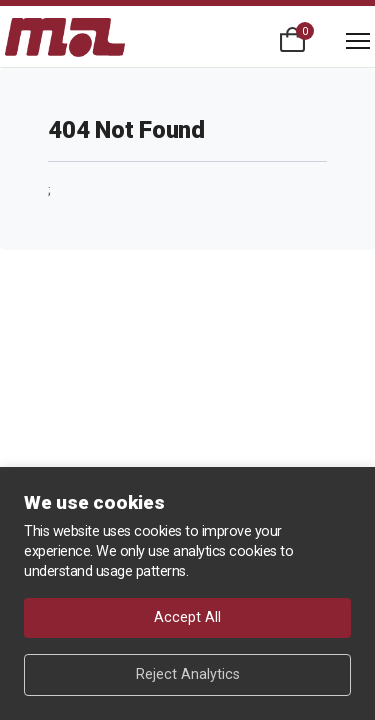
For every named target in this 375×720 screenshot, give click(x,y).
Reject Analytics (188, 674)
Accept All (187, 617)
